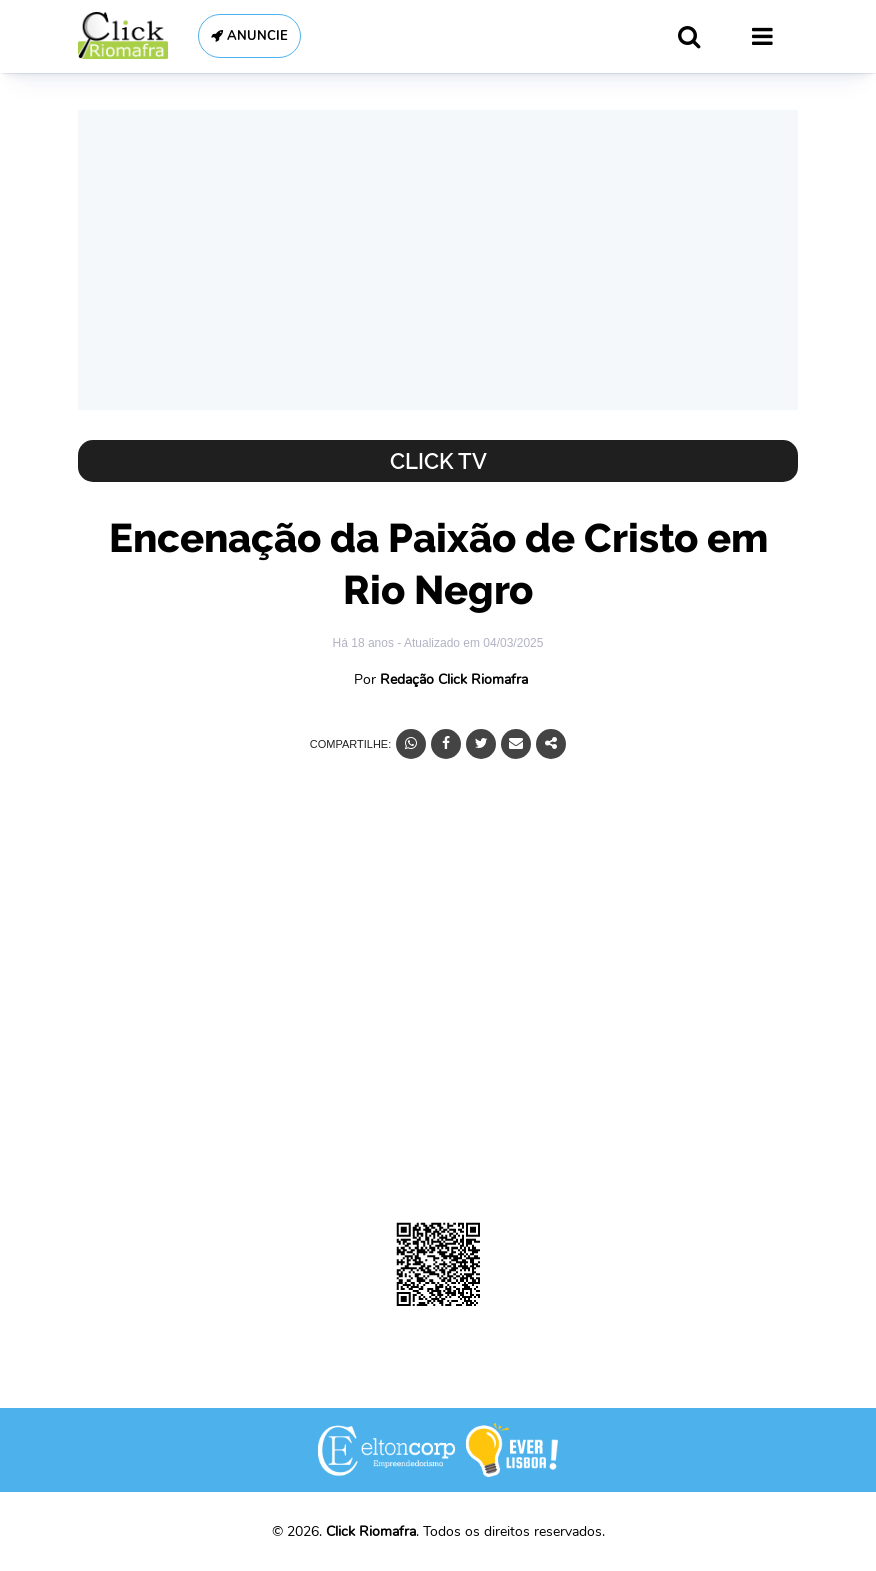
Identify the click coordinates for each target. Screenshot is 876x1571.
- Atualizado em (470, 643)
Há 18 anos (365, 643)
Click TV (438, 461)
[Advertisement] (438, 260)
